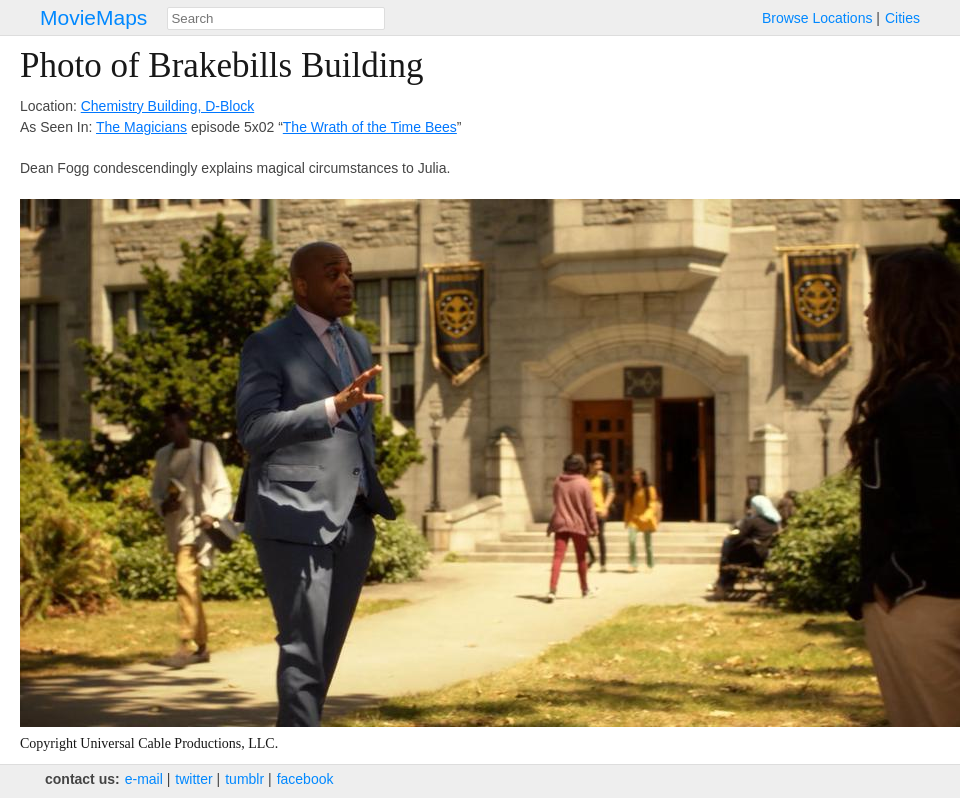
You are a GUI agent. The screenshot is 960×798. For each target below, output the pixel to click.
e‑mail (144, 779)
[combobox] (276, 18)
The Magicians (141, 127)
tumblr (244, 779)
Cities (902, 18)
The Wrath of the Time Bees (370, 127)
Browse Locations (817, 18)
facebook (305, 779)
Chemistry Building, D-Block (168, 106)
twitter (193, 779)
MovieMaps (93, 17)
